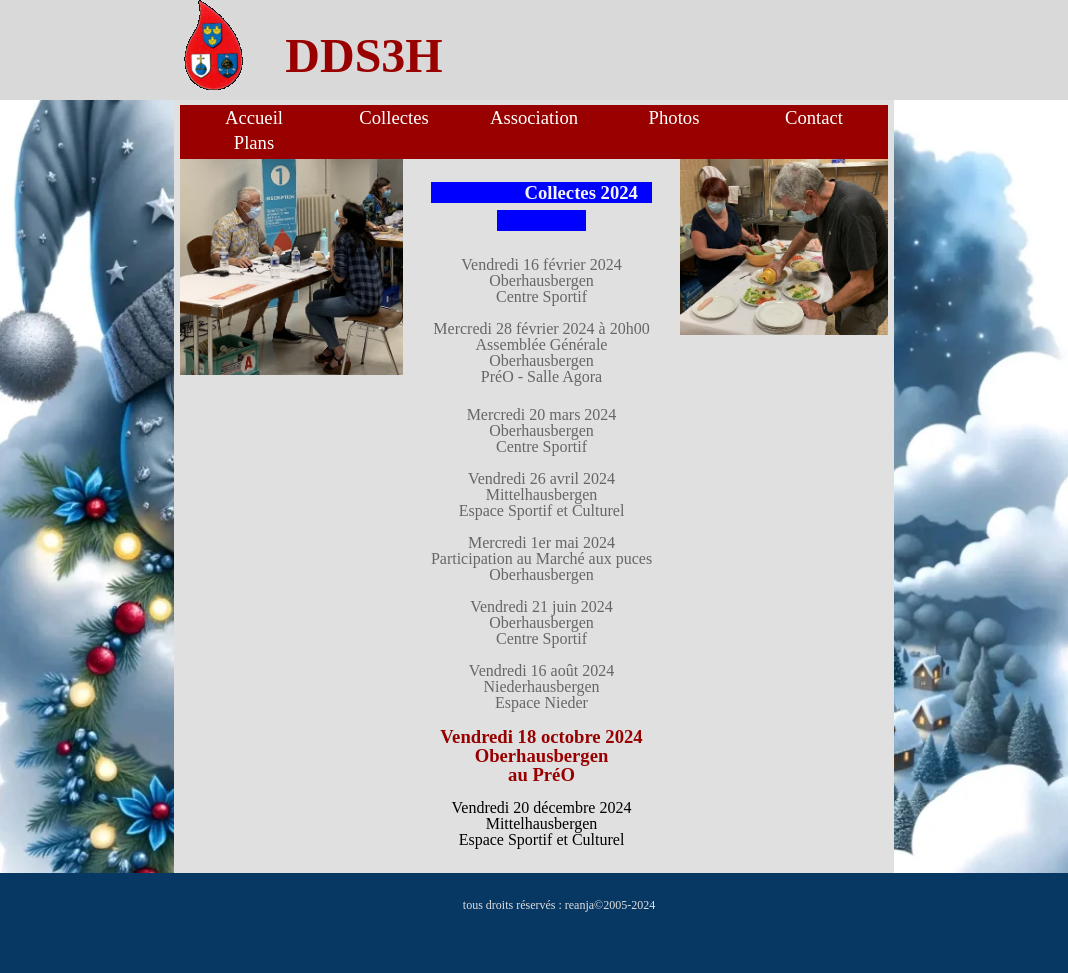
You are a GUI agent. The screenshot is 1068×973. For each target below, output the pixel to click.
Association (534, 117)
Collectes (393, 117)
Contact (814, 117)
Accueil (254, 117)
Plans (254, 142)
